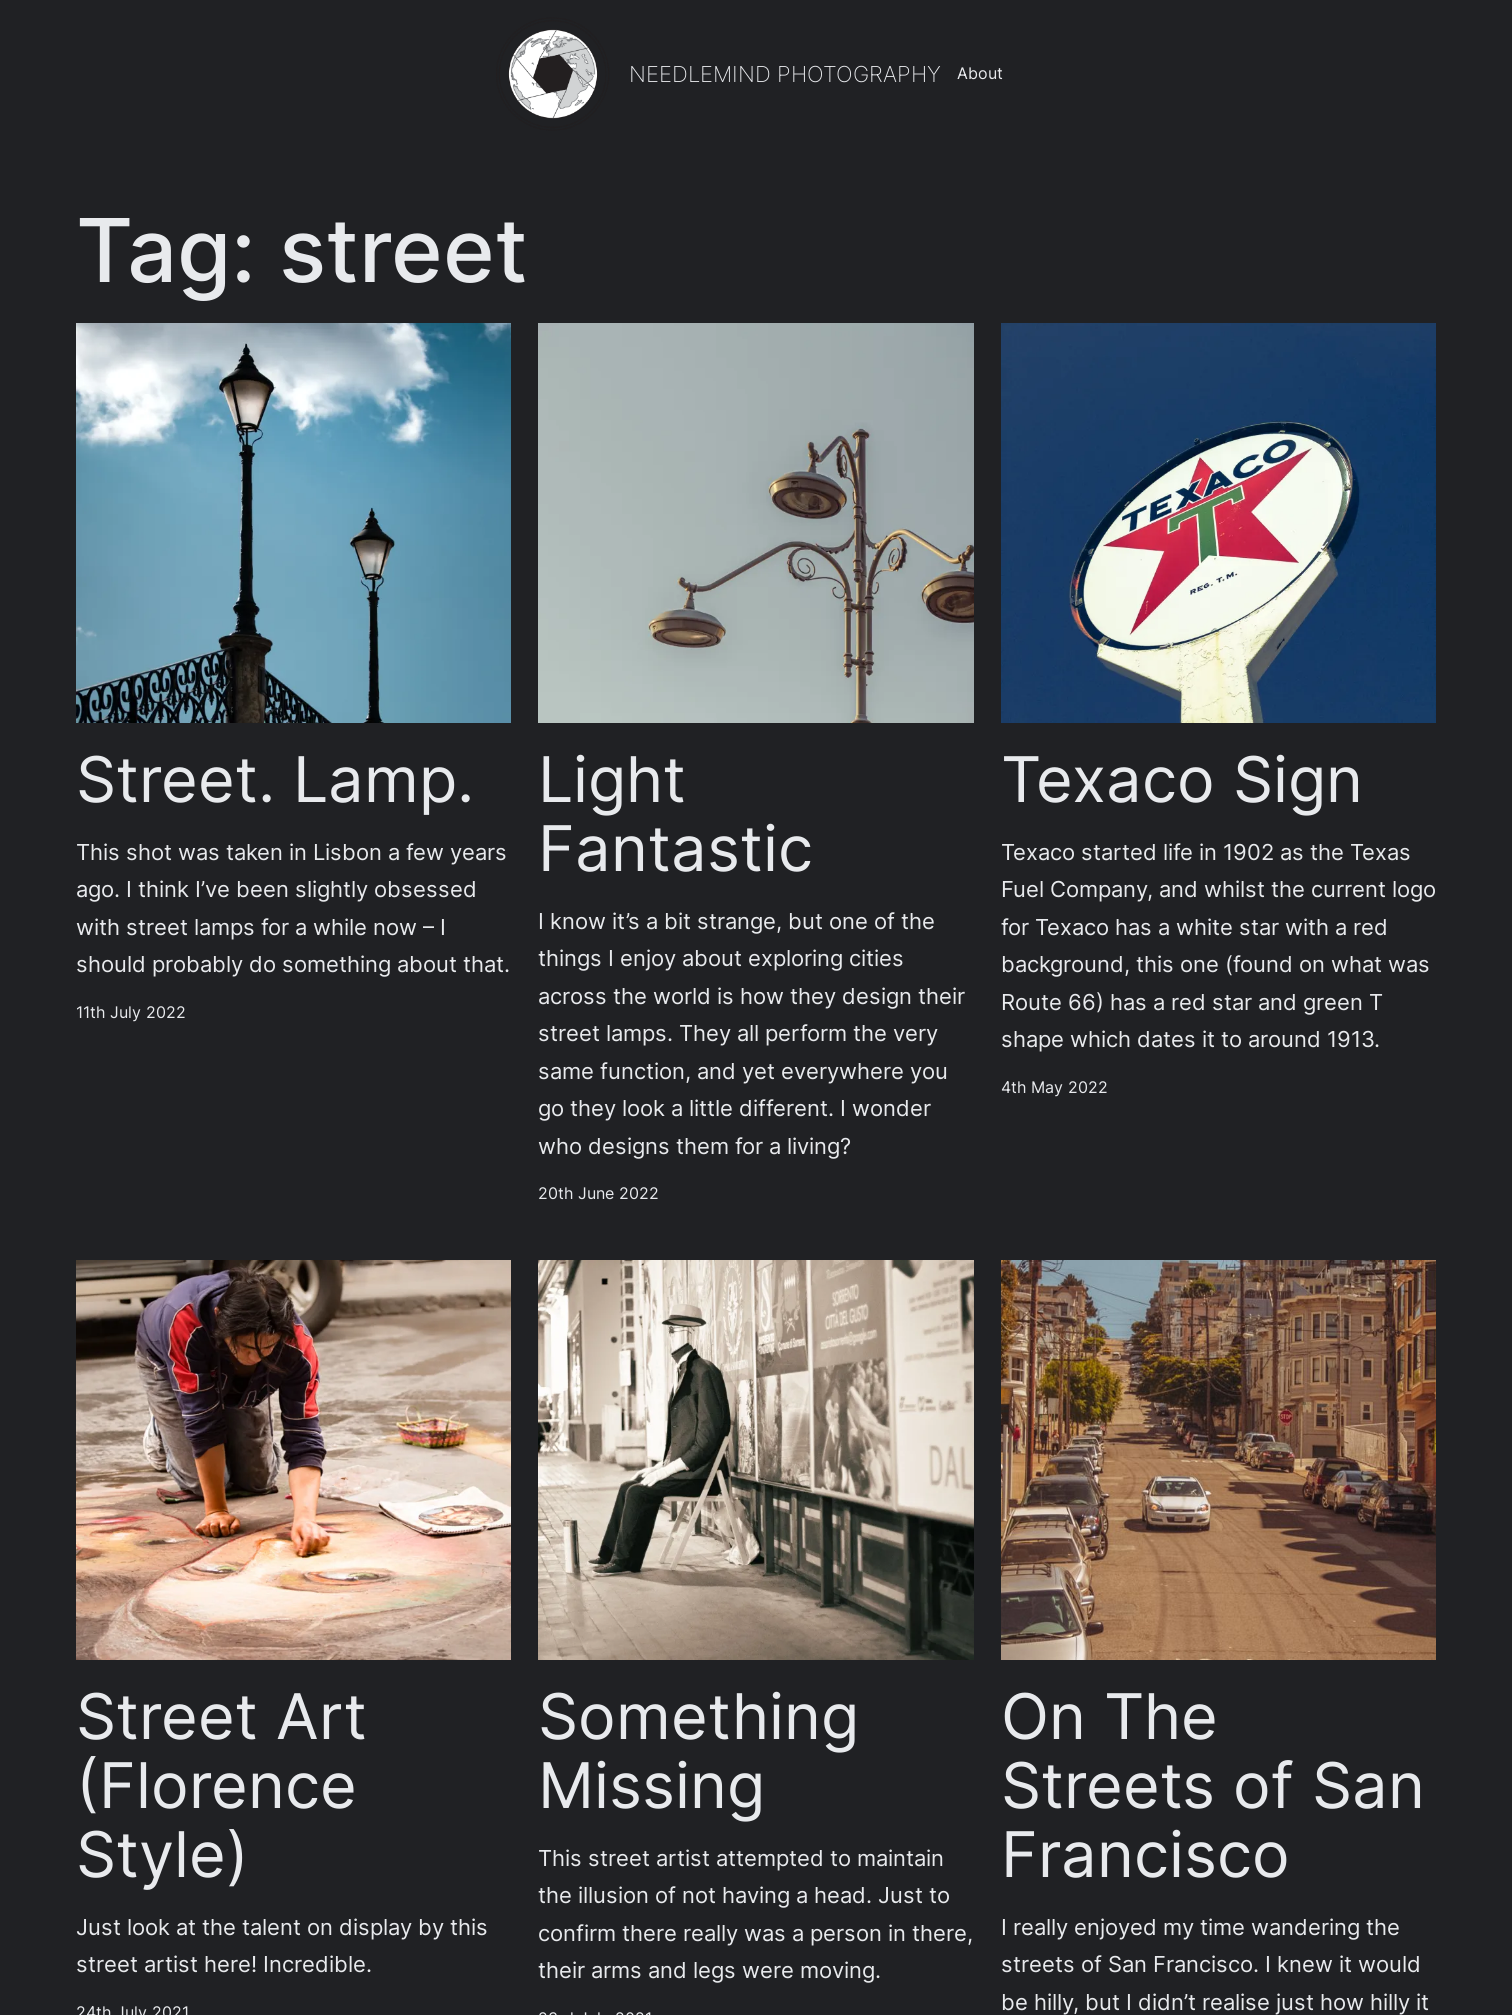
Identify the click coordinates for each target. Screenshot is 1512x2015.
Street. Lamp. (275, 779)
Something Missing (698, 1751)
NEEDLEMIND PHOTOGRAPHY (785, 74)
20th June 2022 (598, 1193)
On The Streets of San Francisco (1213, 1785)
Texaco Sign (1182, 779)
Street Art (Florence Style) (221, 1785)
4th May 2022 (1054, 1087)
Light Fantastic (675, 814)
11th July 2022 (131, 1012)
